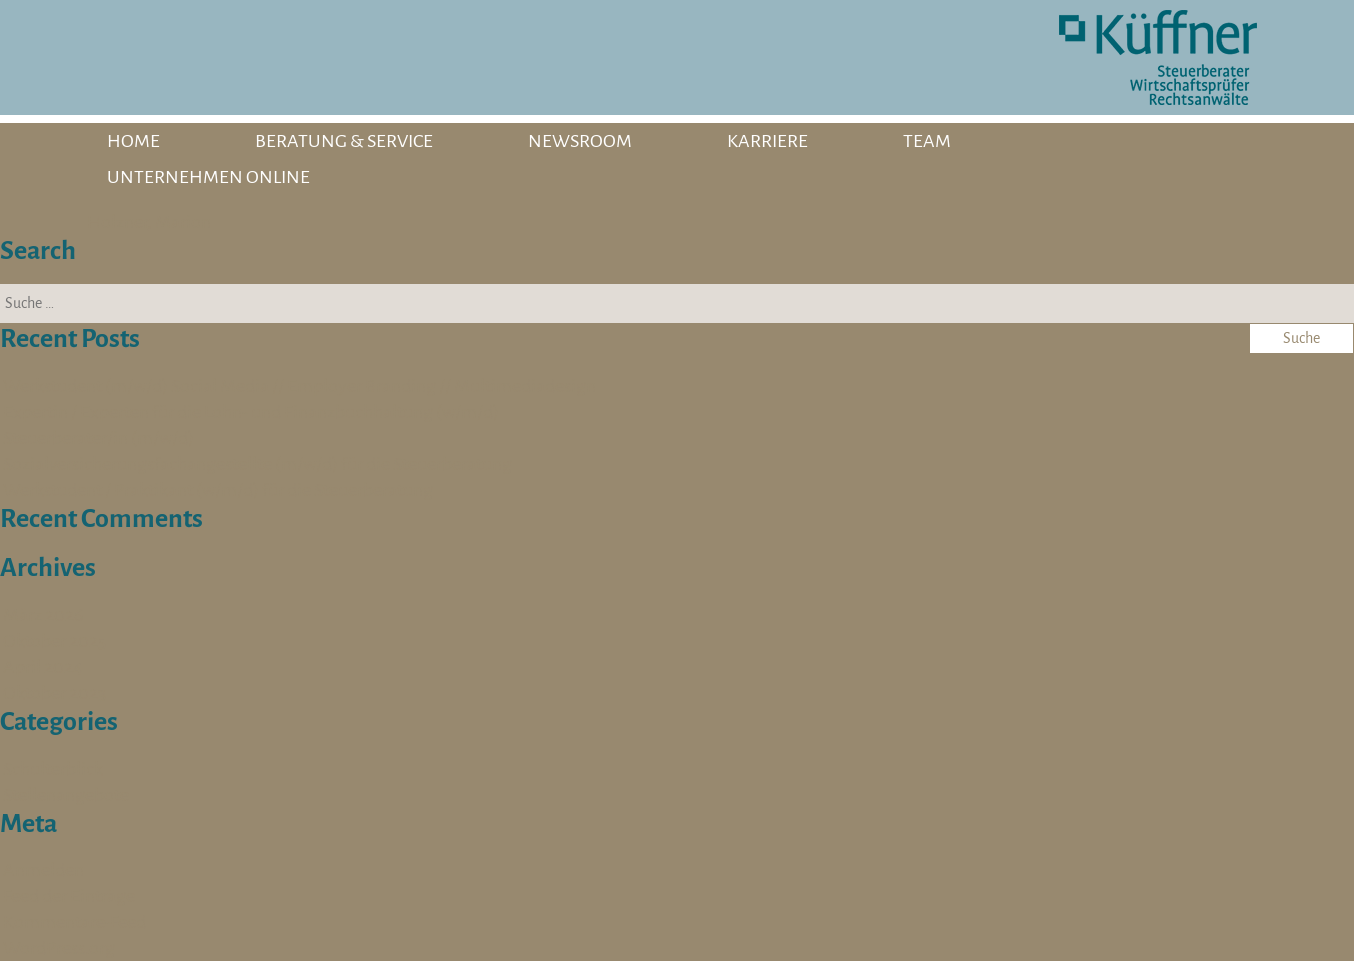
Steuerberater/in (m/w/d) (98, 438)
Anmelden (43, 870)
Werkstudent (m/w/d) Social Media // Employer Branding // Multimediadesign (299, 386)
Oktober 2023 (54, 693)
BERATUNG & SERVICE (344, 141)
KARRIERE (767, 141)
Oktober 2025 (54, 641)
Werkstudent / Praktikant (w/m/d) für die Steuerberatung (218, 490)
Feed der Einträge (69, 896)
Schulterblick (53, 769)
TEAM (927, 141)
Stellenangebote (66, 795)
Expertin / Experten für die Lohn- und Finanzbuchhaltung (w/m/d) (251, 412)
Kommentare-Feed (74, 922)
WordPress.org (59, 948)
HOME (133, 141)
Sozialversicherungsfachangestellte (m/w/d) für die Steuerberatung (257, 464)
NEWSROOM (580, 141)
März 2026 (43, 615)
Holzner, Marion (149, 222)
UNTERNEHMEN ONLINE (208, 177)
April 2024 (43, 667)
